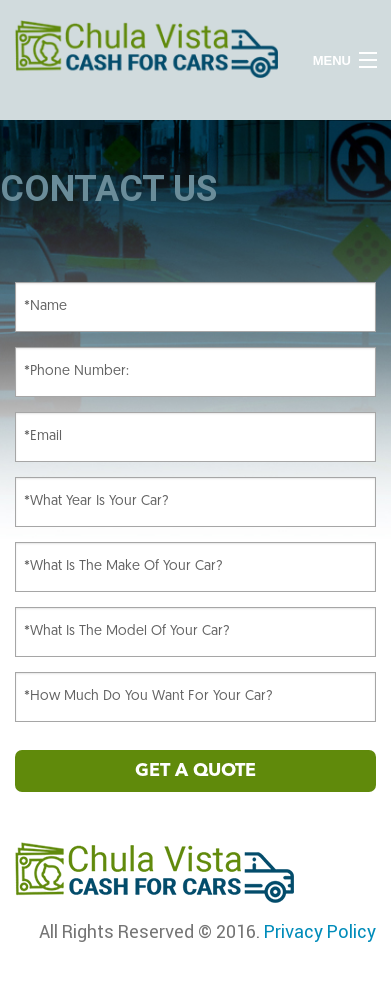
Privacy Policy (320, 931)
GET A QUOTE (195, 771)
